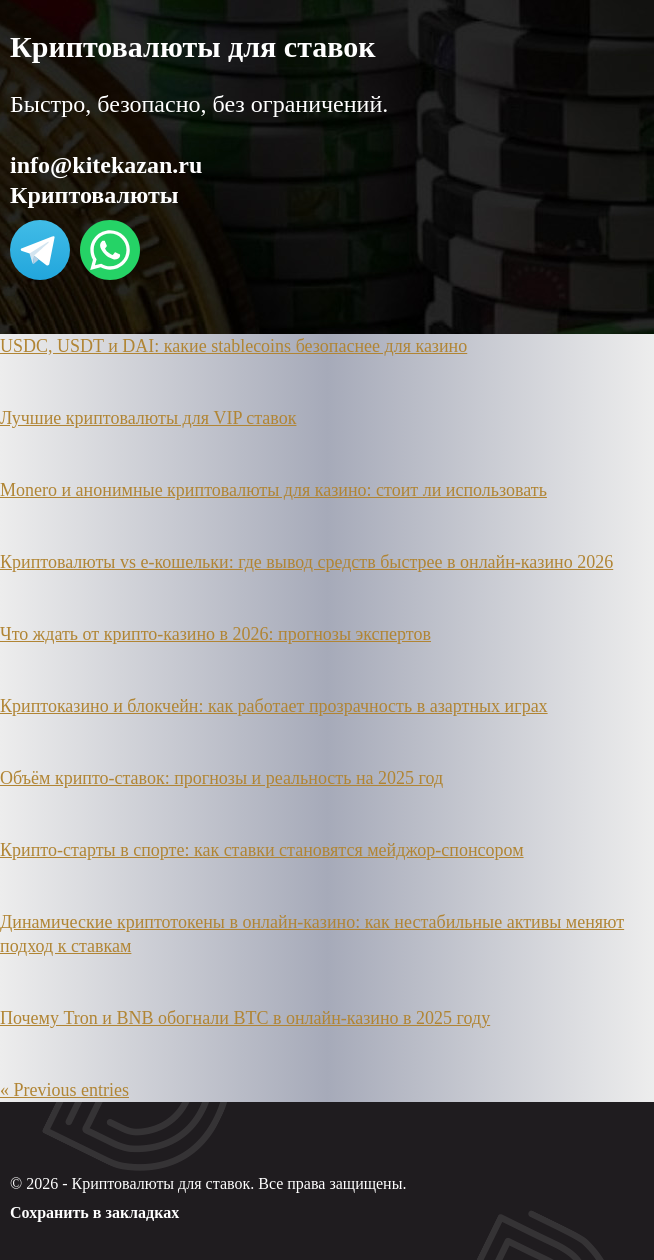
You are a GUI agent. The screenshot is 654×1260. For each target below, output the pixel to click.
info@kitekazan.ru (106, 165)
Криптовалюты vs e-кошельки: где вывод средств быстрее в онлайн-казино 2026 (306, 562)
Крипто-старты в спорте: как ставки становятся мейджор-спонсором (262, 850)
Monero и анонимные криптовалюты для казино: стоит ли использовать (273, 490)
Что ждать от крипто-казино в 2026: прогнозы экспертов (215, 634)
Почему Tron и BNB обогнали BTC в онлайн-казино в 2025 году (245, 1018)
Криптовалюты (94, 195)
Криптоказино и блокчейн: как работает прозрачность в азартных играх (274, 706)
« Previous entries (64, 1090)
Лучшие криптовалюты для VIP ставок (148, 418)
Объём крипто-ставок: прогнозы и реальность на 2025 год (221, 778)
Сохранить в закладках (94, 1212)
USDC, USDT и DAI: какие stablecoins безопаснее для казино (233, 346)
